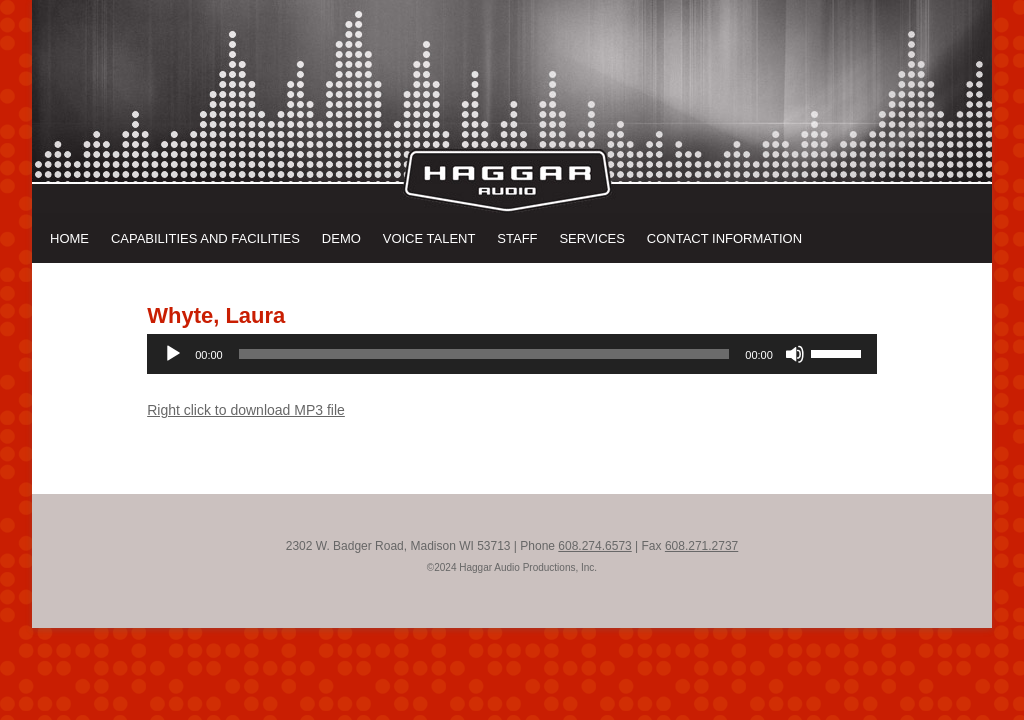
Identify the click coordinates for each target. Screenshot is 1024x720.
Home (69, 238)
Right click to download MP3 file (246, 410)
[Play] (173, 354)
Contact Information (724, 238)
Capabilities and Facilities (205, 238)
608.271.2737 (701, 546)
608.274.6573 (594, 546)
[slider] (484, 354)
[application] (512, 354)
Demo (341, 238)
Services (592, 238)
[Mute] (795, 354)
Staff (517, 238)
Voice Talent (429, 238)
